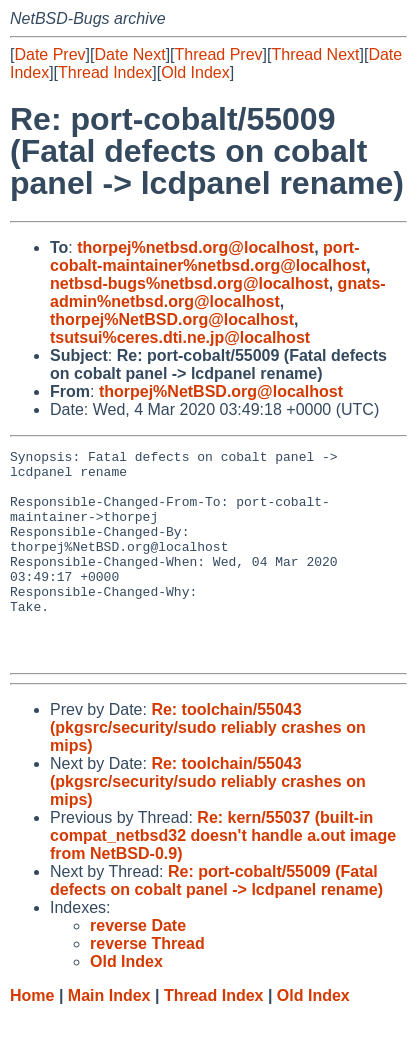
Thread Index (105, 72)
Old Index (195, 72)
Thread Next (315, 54)
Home (32, 1037)
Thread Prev (219, 54)
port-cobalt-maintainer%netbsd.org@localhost (208, 256)
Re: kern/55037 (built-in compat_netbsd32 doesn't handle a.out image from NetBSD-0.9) (223, 877)
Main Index (109, 1037)
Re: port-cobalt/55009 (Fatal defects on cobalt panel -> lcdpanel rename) (216, 922)
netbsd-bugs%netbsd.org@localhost (189, 283)
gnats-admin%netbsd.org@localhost (218, 292)
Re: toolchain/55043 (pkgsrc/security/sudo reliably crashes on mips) (208, 769)
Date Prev (49, 54)
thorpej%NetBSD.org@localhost (172, 319)
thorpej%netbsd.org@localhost (195, 247)
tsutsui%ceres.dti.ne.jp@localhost (180, 337)
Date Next (129, 54)
